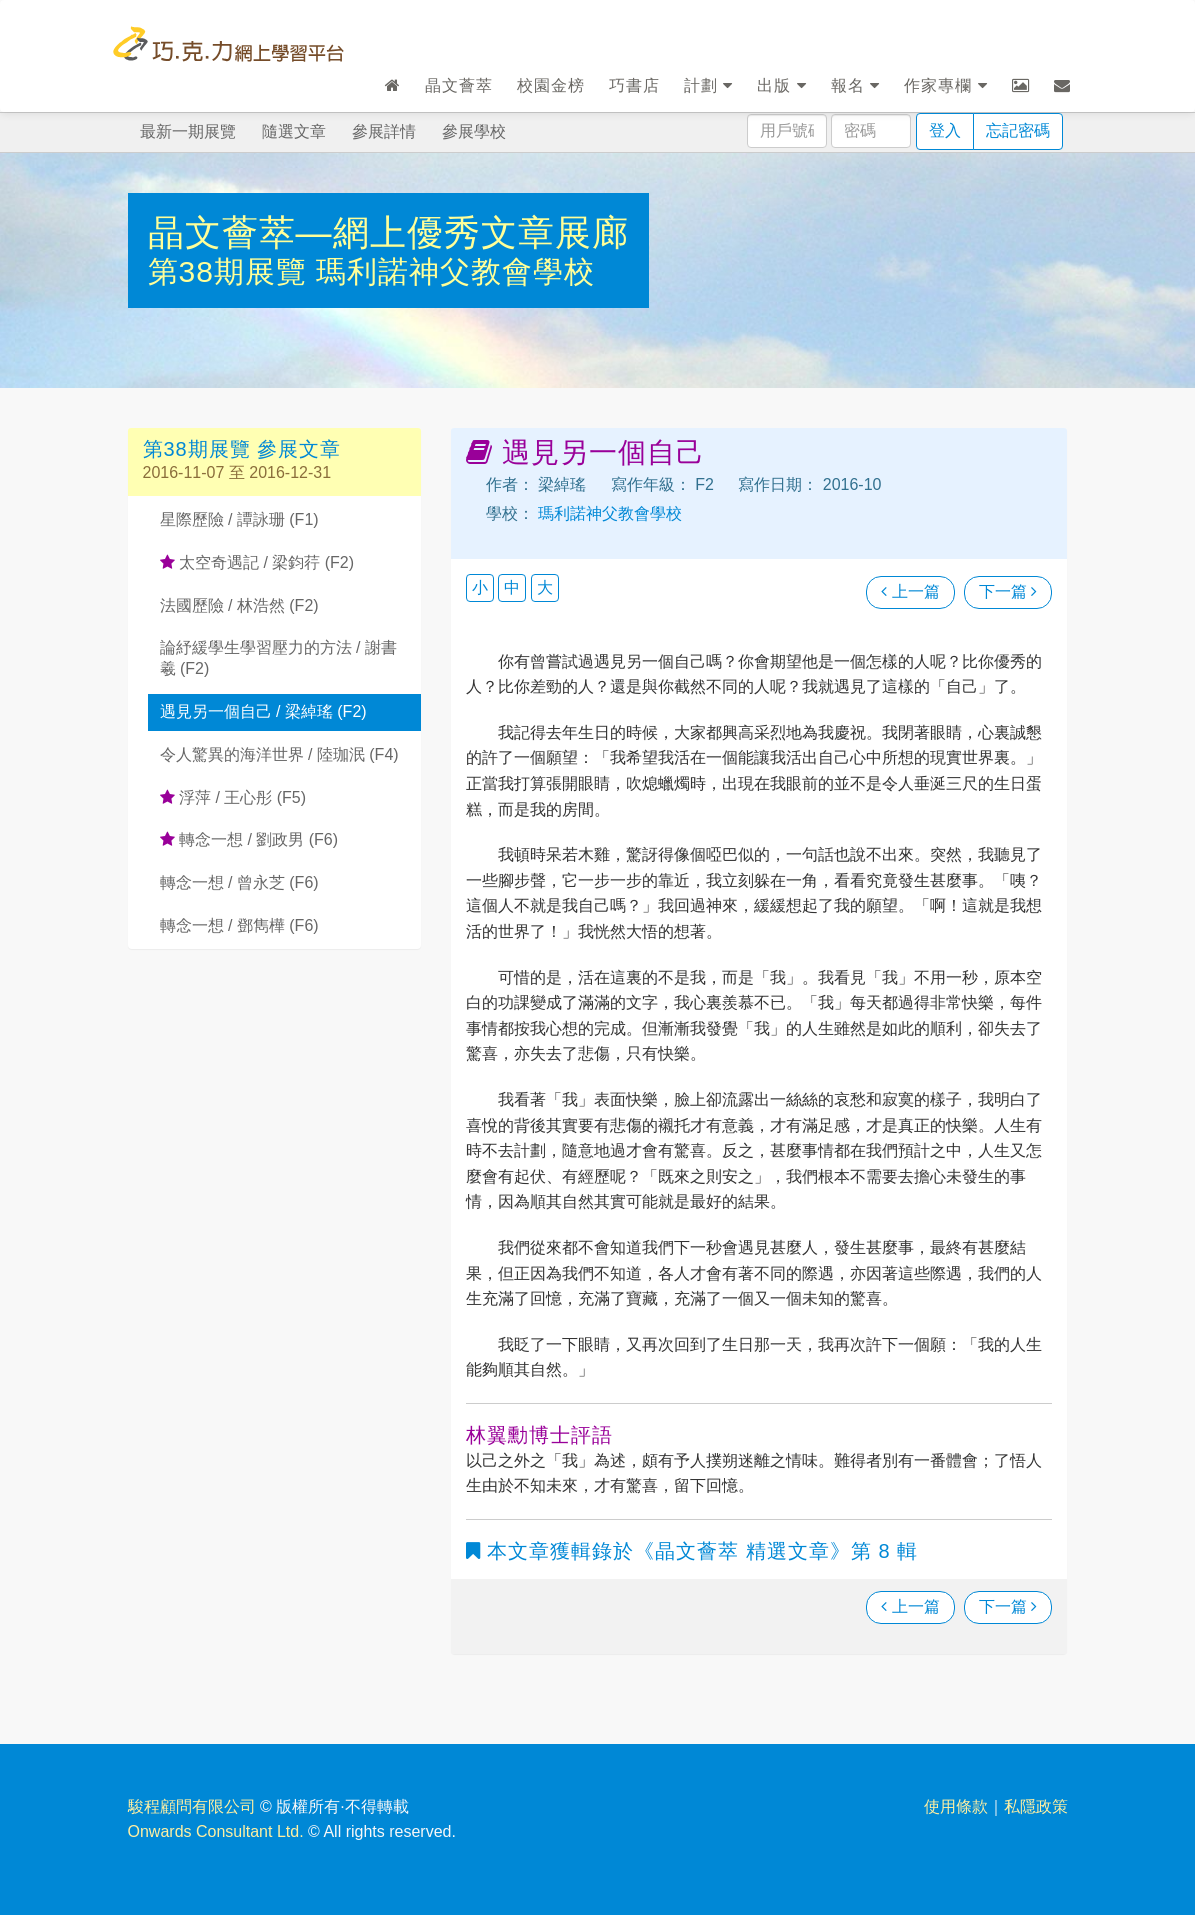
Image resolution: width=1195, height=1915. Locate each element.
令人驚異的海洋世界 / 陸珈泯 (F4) (279, 754)
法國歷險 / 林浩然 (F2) (239, 605)
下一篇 (1008, 591)
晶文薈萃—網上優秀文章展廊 (388, 232)
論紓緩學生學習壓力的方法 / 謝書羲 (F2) (278, 658)
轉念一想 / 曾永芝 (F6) (239, 882)
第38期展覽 (232, 271)
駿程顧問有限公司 (192, 1806)
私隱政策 (1036, 1806)
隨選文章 (294, 131)
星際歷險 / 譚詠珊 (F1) (239, 519)
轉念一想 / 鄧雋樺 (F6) (239, 925)
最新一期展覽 (188, 131)
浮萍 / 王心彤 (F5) (233, 797)
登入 (945, 130)
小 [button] (480, 587)
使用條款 (956, 1806)
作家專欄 (945, 85)
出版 (781, 85)
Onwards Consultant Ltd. (216, 1831)
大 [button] (545, 587)
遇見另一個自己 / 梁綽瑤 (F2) (263, 711)
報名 (855, 85)
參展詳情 (384, 131)
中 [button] (512, 587)
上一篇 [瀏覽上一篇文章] (910, 591)
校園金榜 (551, 85)
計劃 (708, 85)
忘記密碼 (1018, 130)
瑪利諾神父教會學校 (455, 271)
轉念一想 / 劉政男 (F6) (249, 839)
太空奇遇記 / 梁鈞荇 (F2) (257, 562)
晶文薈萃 (459, 85)
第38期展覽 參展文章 (242, 449)
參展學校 (474, 131)
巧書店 (634, 85)
